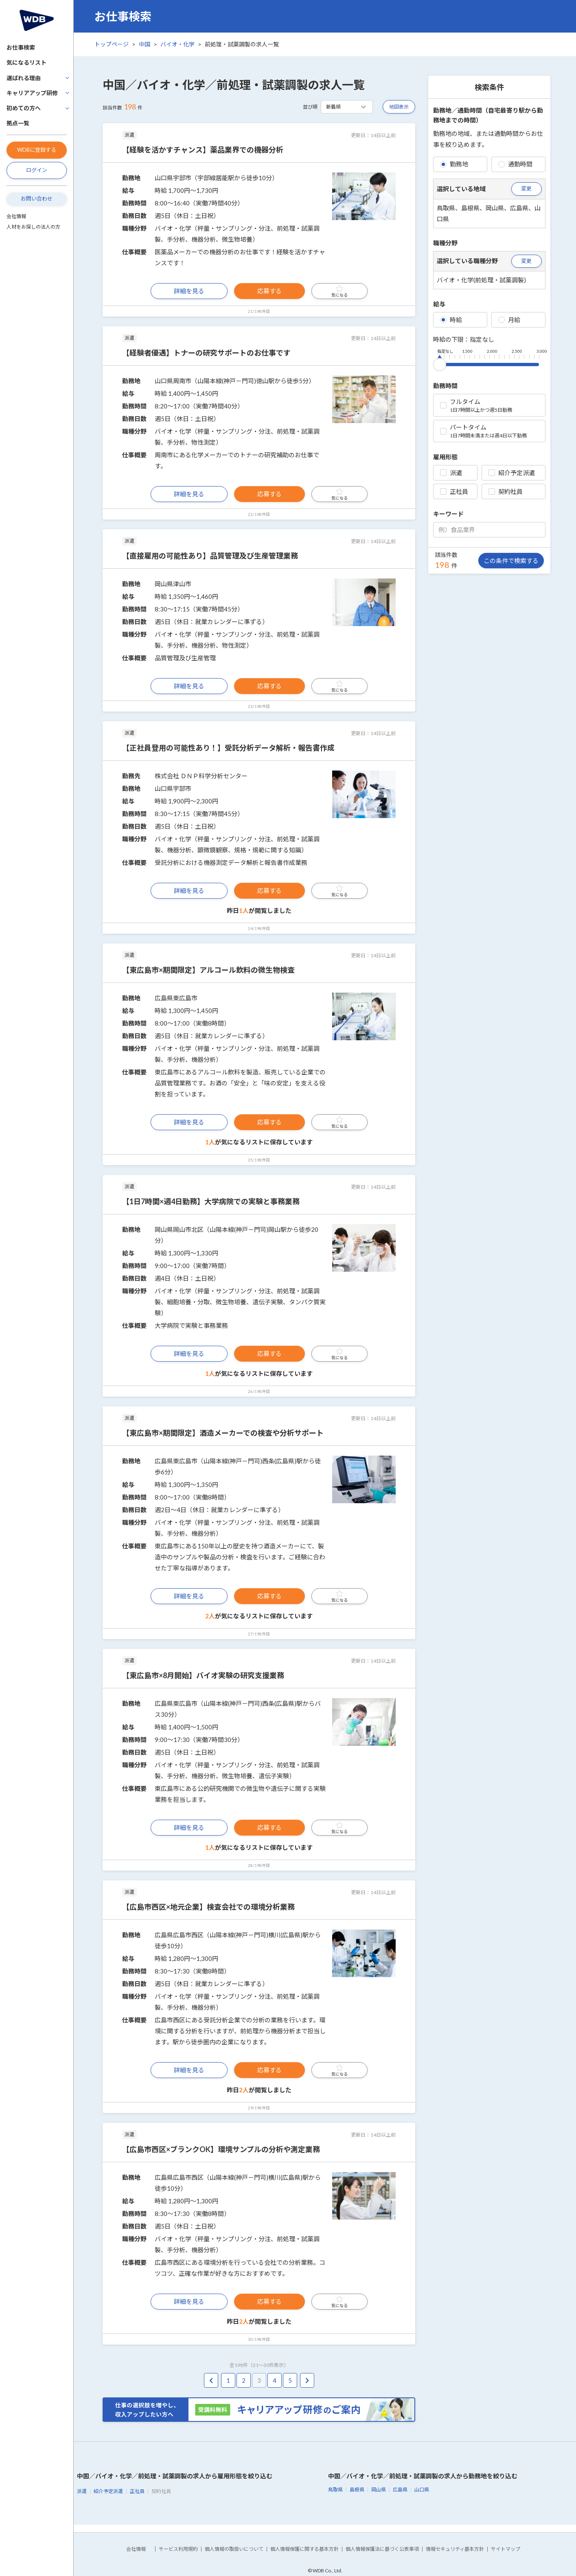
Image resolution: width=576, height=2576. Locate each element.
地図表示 (399, 107)
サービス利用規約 (178, 2549)
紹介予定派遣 (511, 472)
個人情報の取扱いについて (234, 2549)
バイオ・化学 (177, 44)
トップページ (111, 44)
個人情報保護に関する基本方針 (304, 2549)
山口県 (421, 2489)
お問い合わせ (37, 198)
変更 (526, 188)
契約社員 (505, 491)
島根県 (357, 2489)
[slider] (439, 363)
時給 (451, 319)
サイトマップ (505, 2549)
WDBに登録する (36, 149)
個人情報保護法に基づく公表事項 (382, 2549)
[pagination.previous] (211, 2380)
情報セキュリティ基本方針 (455, 2549)
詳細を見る (189, 291)
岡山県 (378, 2489)
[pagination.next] (307, 2380)
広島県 (400, 2489)
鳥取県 (335, 2489)
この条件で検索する (511, 560)
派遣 (451, 472)
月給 (509, 319)
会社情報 (16, 216)
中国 (144, 44)
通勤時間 (515, 164)
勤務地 (454, 164)
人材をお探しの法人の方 (33, 227)
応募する (269, 291)
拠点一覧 (18, 123)
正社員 (454, 491)
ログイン (36, 170)
